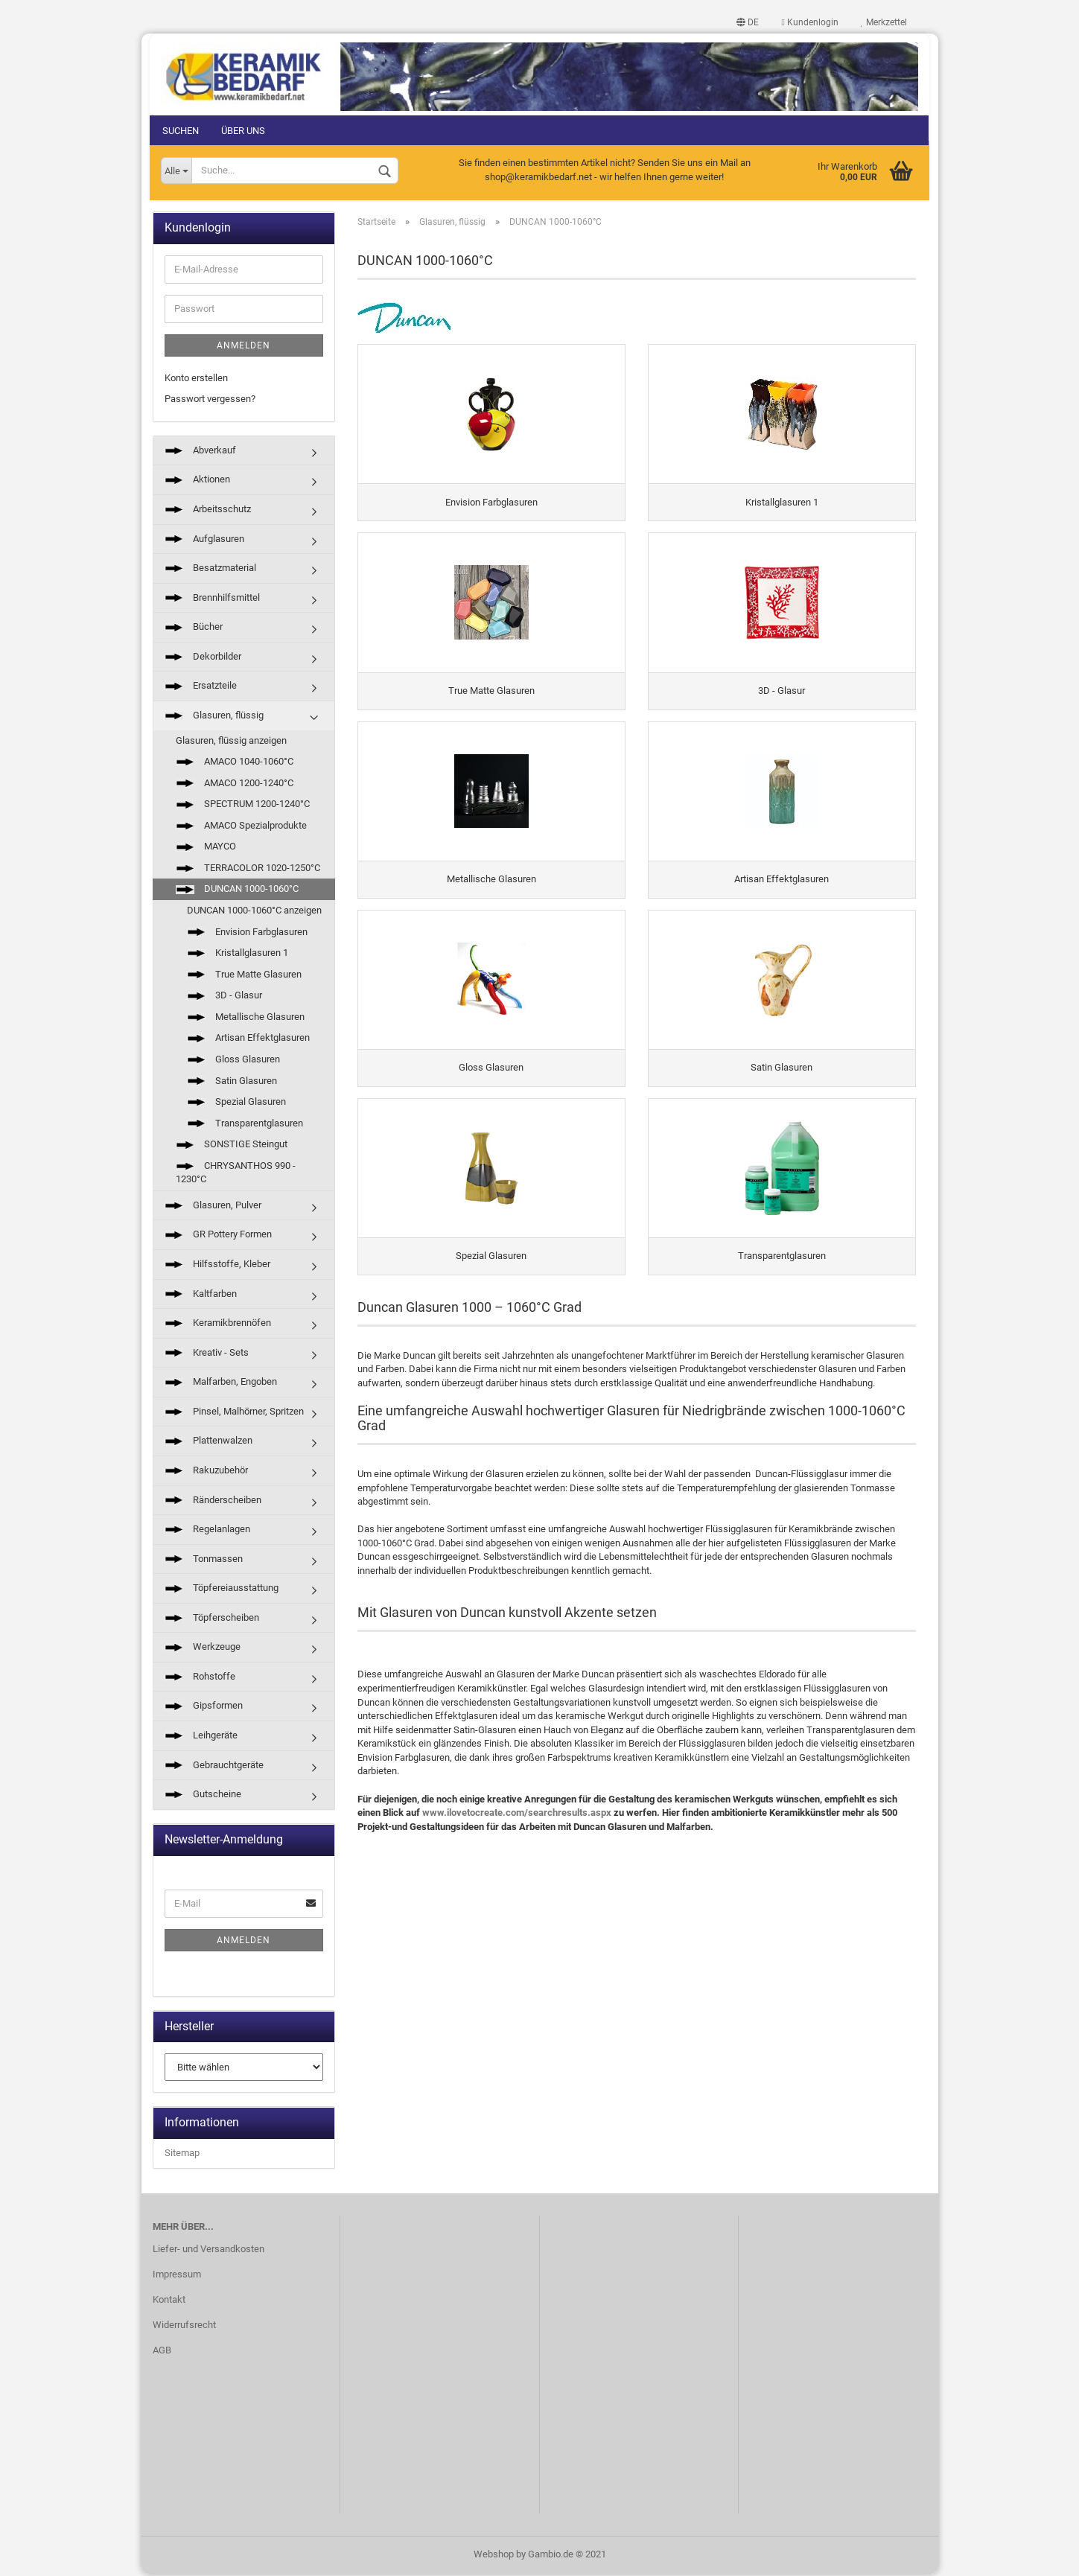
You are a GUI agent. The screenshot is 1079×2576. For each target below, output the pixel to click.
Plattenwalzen (208, 1442)
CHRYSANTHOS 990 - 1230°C (236, 1174)
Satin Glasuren (232, 1082)
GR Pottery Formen (218, 1236)
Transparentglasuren (245, 1124)
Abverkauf (200, 452)
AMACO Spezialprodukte (241, 826)
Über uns (246, 130)
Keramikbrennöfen (218, 1324)
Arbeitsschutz (208, 511)
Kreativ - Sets (207, 1353)
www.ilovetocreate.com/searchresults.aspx (516, 1858)
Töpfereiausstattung (221, 1589)
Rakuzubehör (206, 1472)
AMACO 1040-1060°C (234, 763)
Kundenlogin (807, 22)
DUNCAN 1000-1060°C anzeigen (254, 912)
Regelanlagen (207, 1531)
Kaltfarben (201, 1295)
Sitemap (182, 2155)
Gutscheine (203, 1796)
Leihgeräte (201, 1737)
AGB (162, 2351)
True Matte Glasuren (244, 975)
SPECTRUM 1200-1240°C (243, 806)
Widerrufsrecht (184, 2326)
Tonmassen (204, 1560)
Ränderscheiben (213, 1501)
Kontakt (169, 2301)
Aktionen (197, 481)
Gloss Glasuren (233, 1061)
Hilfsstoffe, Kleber (217, 1266)
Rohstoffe (200, 1678)
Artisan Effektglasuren (248, 1039)
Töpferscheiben (212, 1619)
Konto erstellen (196, 379)
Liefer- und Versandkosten (208, 2251)
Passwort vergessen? (210, 401)
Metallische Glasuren (246, 1018)
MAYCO (206, 848)
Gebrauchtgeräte (214, 1766)
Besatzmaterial (210, 570)
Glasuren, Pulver (213, 1207)
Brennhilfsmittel (212, 599)
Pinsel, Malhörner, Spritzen (234, 1413)
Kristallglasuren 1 (237, 954)
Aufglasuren (204, 540)
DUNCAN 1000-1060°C (237, 890)
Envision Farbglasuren (247, 933)
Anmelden (243, 347)
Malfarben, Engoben (221, 1383)
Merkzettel (882, 22)
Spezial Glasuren (236, 1103)
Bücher (194, 628)
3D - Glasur (224, 997)
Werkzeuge (203, 1648)
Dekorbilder (203, 658)
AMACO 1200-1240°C (234, 784)
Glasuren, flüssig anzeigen (231, 741)
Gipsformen (204, 1707)
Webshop (494, 2556)
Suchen (183, 130)
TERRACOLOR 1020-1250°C (248, 870)
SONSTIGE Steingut (231, 1146)
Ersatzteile (201, 687)
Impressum (177, 2276)
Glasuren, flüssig (214, 717)
